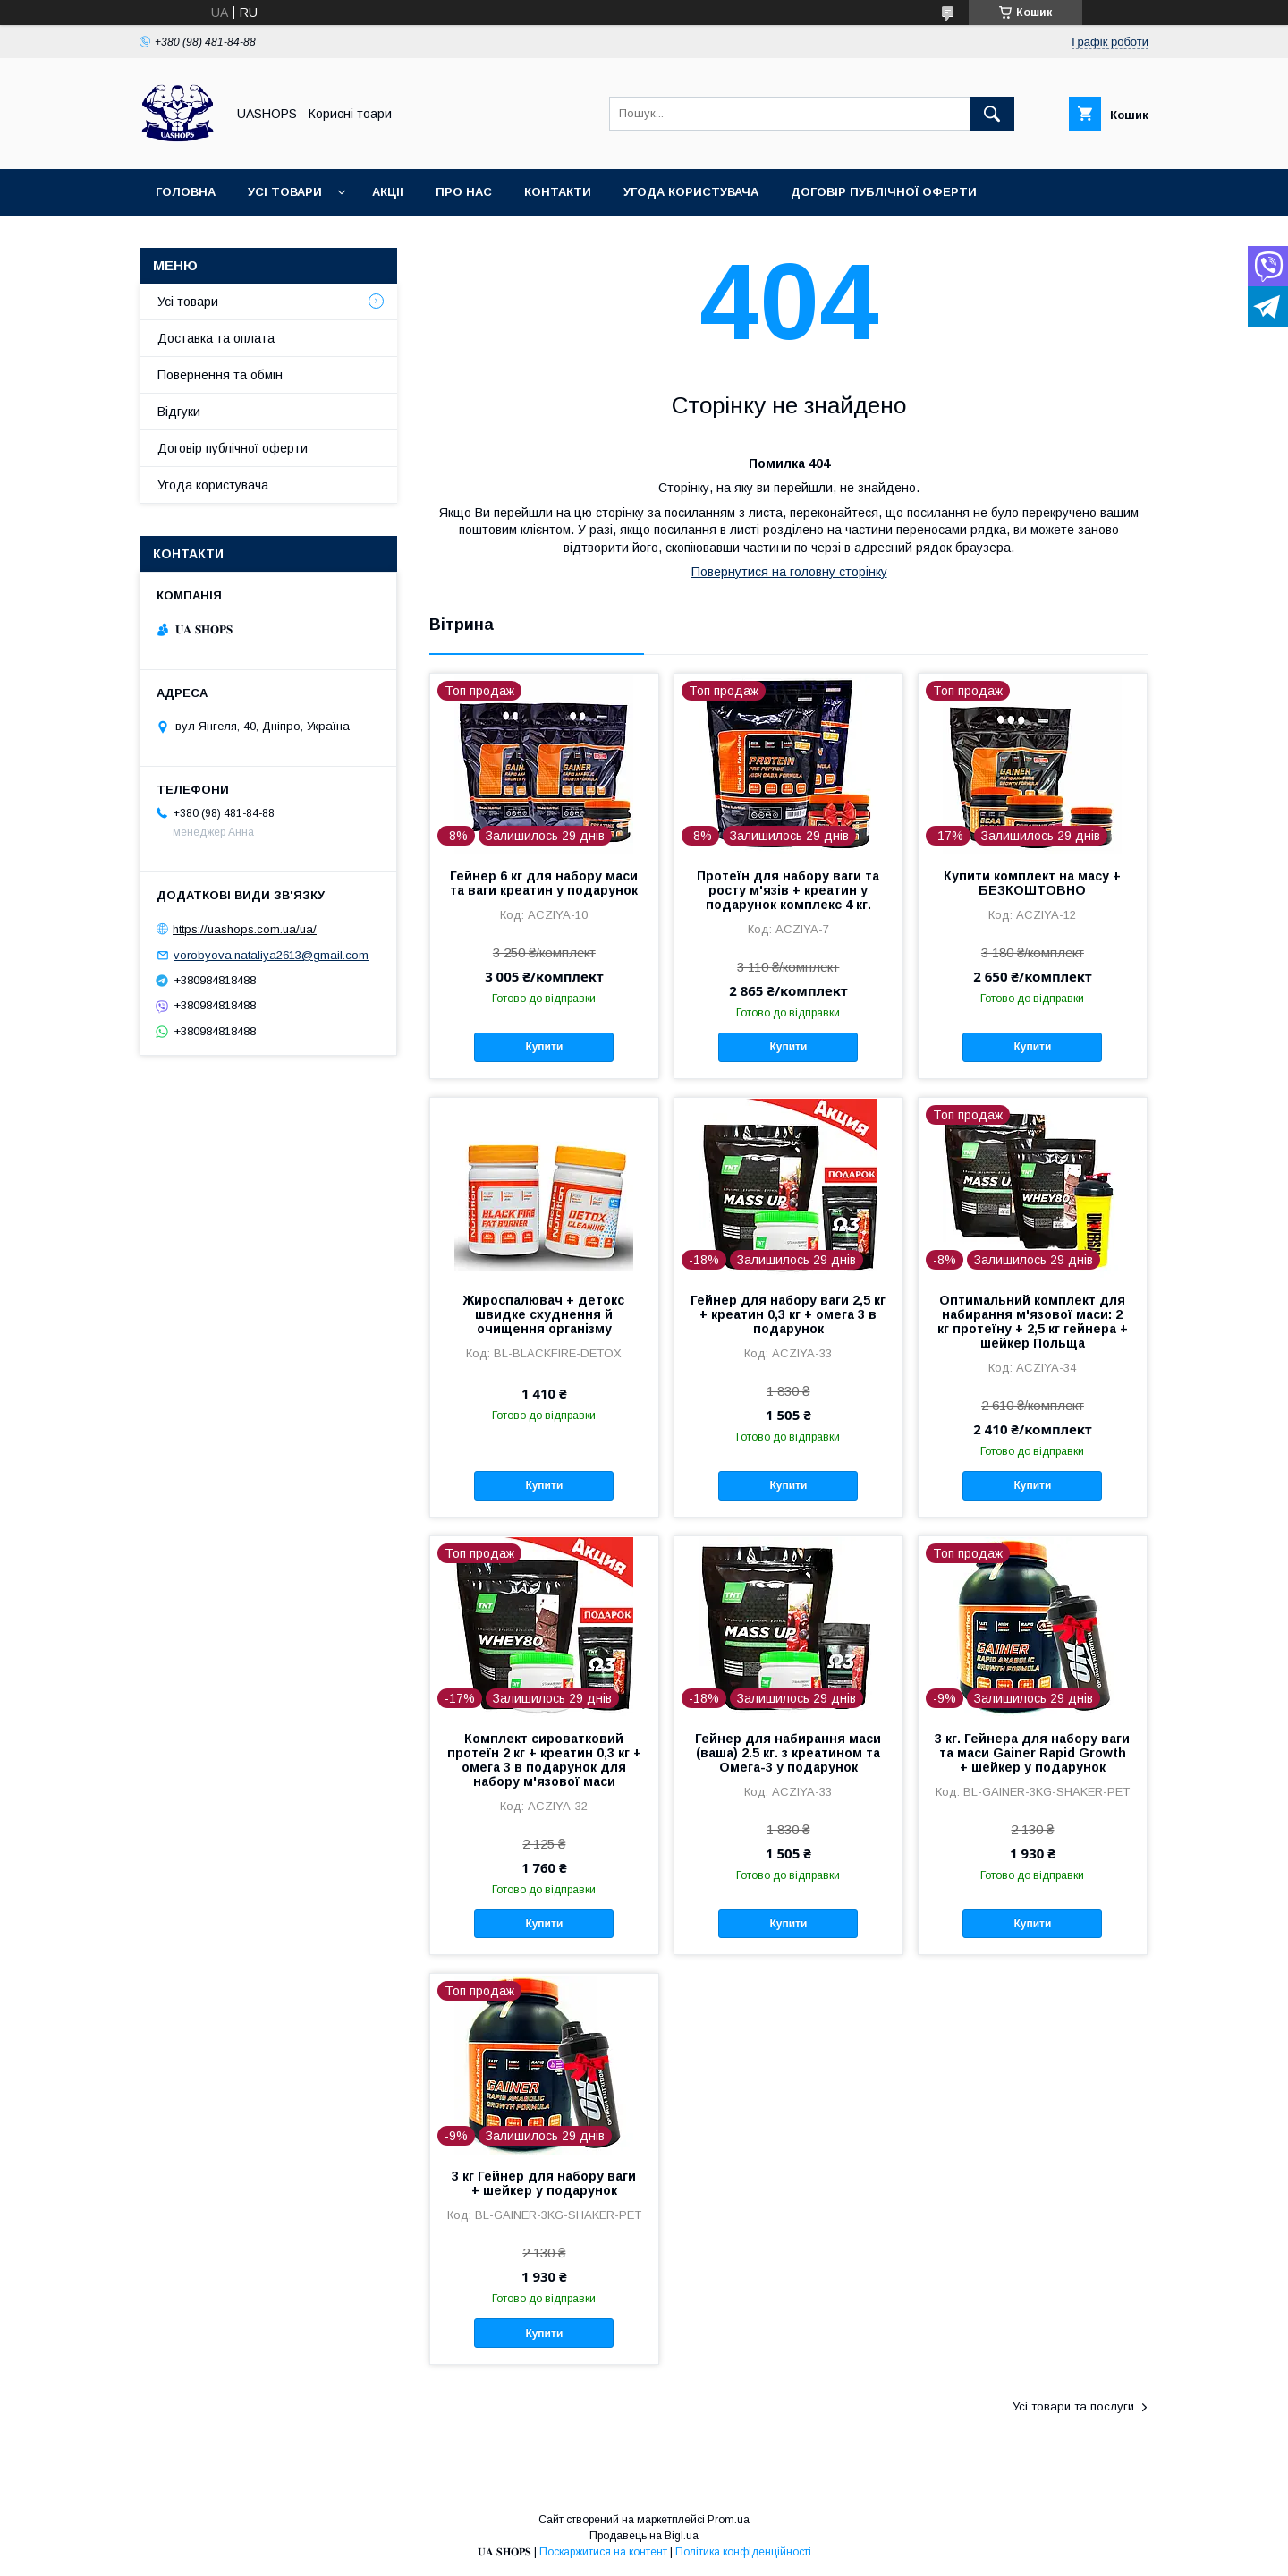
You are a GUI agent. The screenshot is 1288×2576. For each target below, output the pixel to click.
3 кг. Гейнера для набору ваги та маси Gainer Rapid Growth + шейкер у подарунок (1032, 1752)
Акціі (387, 192)
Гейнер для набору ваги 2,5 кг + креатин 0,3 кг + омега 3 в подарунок (788, 1314)
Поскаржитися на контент (603, 2552)
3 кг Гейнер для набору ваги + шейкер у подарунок (544, 2183)
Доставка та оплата (216, 338)
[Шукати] (992, 114)
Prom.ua (729, 2519)
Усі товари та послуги (1073, 2406)
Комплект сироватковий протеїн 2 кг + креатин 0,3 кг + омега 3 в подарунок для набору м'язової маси (544, 1760)
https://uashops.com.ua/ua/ (245, 929)
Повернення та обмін (220, 375)
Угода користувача (690, 192)
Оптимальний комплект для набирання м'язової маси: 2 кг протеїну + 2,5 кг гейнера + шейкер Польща (1032, 1321)
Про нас (464, 192)
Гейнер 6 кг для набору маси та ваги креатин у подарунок (544, 883)
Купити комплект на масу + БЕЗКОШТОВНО (1032, 883)
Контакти (557, 192)
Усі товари (285, 192)
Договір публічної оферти (884, 192)
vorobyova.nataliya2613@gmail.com (271, 955)
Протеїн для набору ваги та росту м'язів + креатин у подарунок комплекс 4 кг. (788, 890)
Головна (186, 192)
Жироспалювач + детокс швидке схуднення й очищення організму (543, 1314)
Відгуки (178, 411)
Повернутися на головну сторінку (789, 572)
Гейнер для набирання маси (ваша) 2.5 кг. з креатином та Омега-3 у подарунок (788, 1752)
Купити (544, 1047)
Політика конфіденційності (743, 2552)
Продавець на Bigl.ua (644, 2535)
